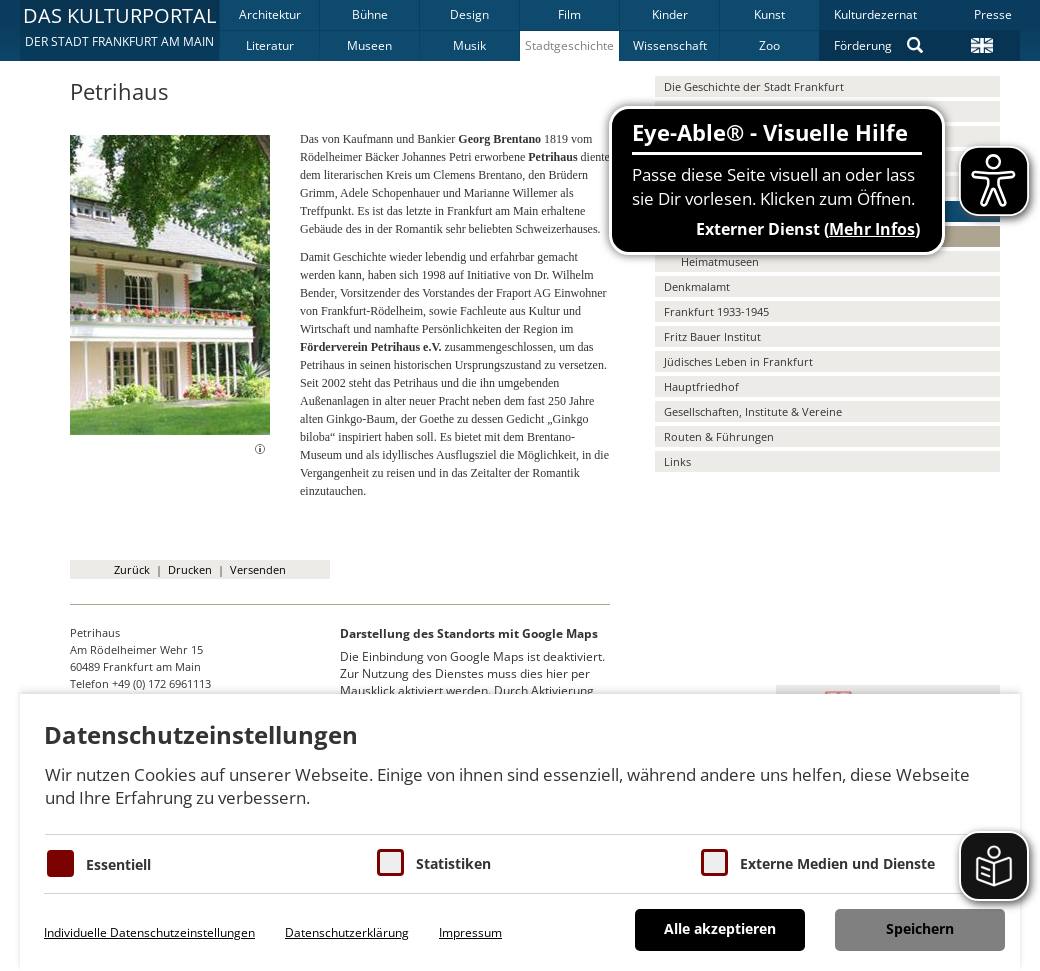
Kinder (670, 14)
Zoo (769, 45)
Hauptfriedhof (701, 386)
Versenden (258, 569)
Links (677, 461)
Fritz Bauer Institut (712, 336)
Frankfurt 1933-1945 (716, 311)
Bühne (370, 14)
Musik (469, 45)
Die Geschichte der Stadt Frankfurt (754, 86)
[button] (119, 30)
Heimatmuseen (720, 261)
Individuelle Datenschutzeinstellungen (149, 932)
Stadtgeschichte (569, 45)
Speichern (920, 928)
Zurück (132, 569)
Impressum (470, 932)
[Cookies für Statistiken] (390, 862)
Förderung (863, 45)
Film (569, 14)
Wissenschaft (670, 45)
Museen (369, 45)
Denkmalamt (697, 286)
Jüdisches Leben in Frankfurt (738, 361)
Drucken (190, 569)
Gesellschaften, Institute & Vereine (753, 411)
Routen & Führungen (719, 436)
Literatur (270, 45)
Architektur (270, 14)
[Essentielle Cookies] (60, 863)
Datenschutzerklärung (347, 932)
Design (469, 14)
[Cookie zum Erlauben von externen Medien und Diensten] (714, 862)
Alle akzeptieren (720, 928)
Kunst (769, 14)
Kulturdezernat (875, 14)
